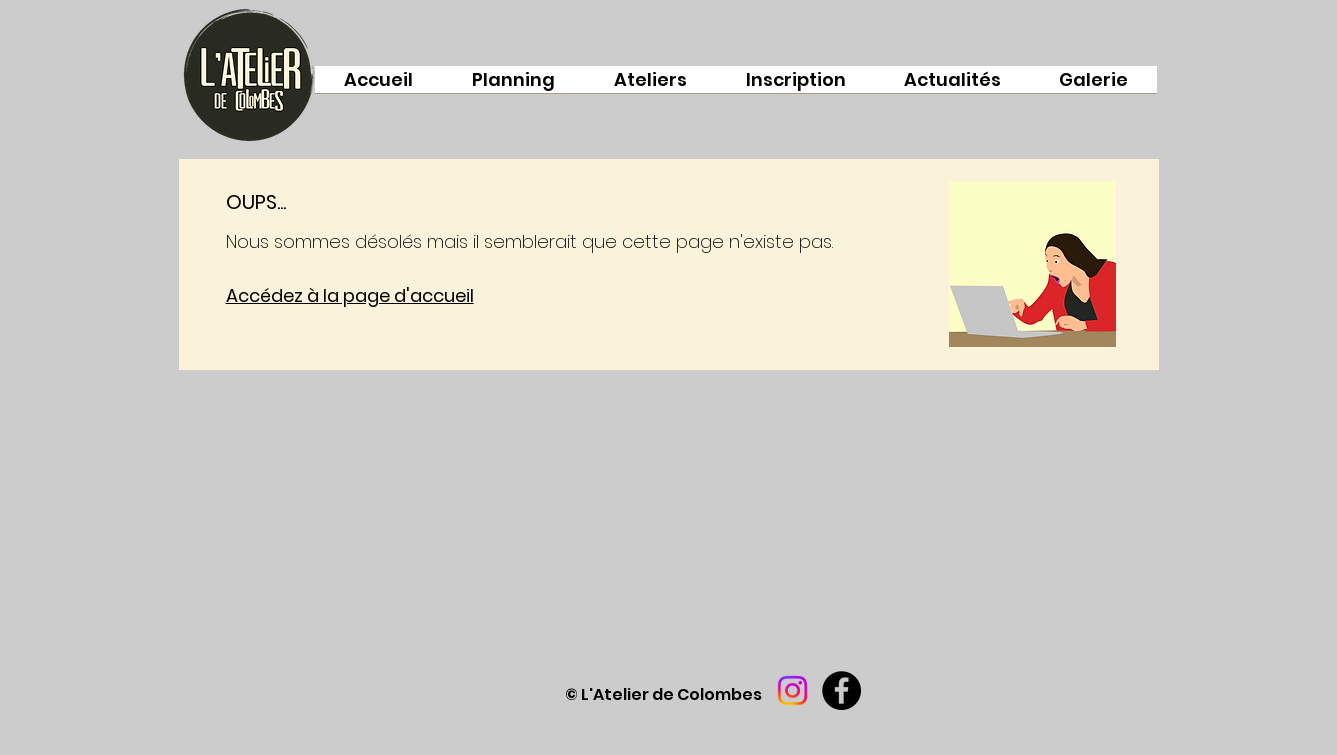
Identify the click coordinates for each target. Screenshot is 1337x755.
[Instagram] (792, 690)
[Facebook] (841, 690)
